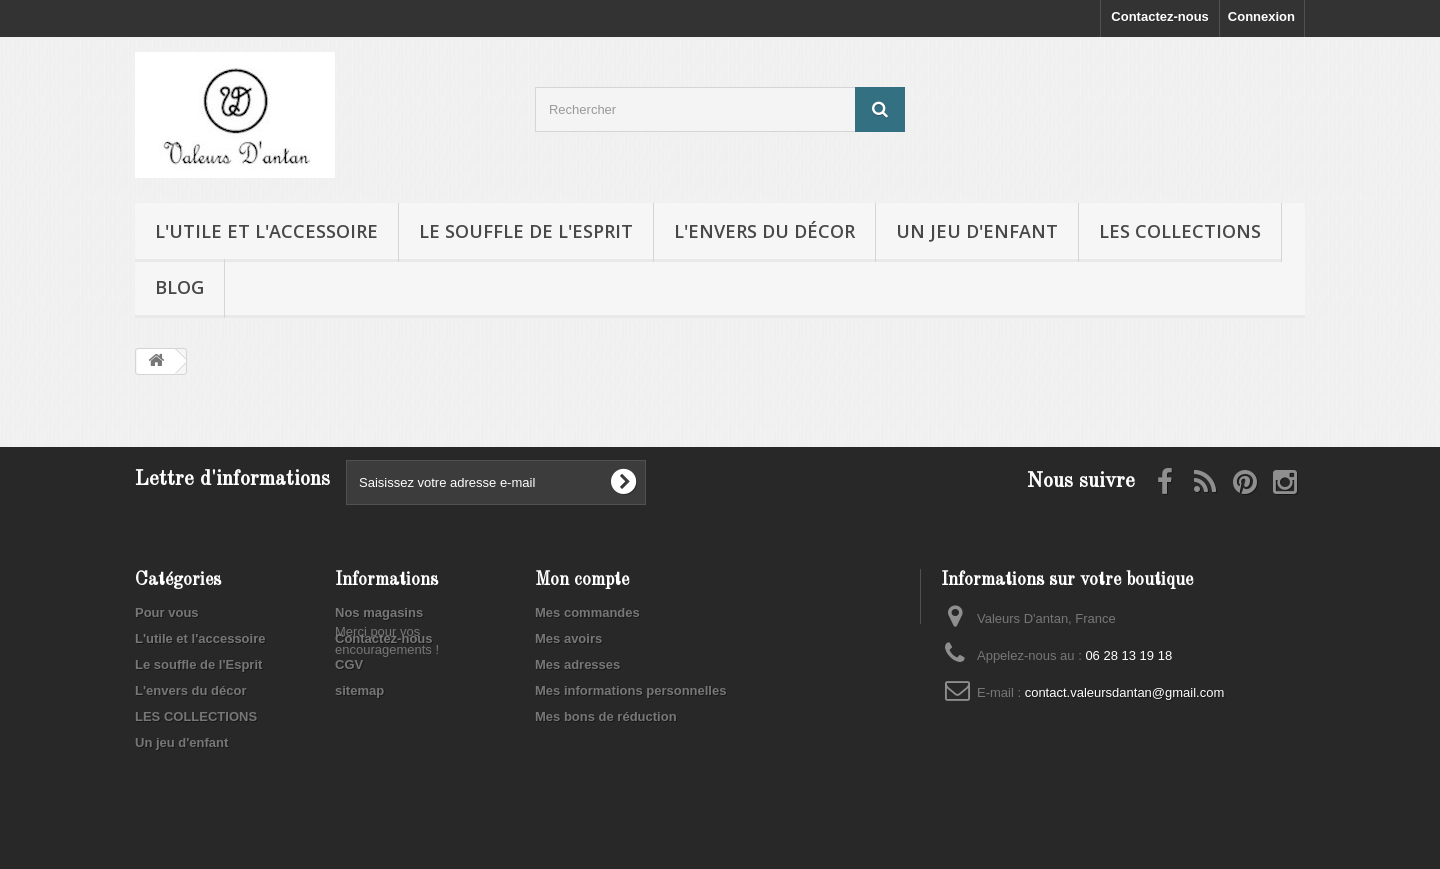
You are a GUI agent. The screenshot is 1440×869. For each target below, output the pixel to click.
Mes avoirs (568, 638)
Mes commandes (587, 612)
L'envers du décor (764, 231)
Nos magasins (379, 612)
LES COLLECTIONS (1180, 231)
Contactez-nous (1160, 16)
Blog (179, 287)
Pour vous (167, 612)
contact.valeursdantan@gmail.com (1125, 692)
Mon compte (582, 580)
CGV (349, 664)
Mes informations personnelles (630, 690)
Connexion (1261, 16)
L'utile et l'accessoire (266, 231)
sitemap (359, 690)
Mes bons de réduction (606, 716)
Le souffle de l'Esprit (526, 231)
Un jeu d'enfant (977, 231)
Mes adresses (577, 664)
